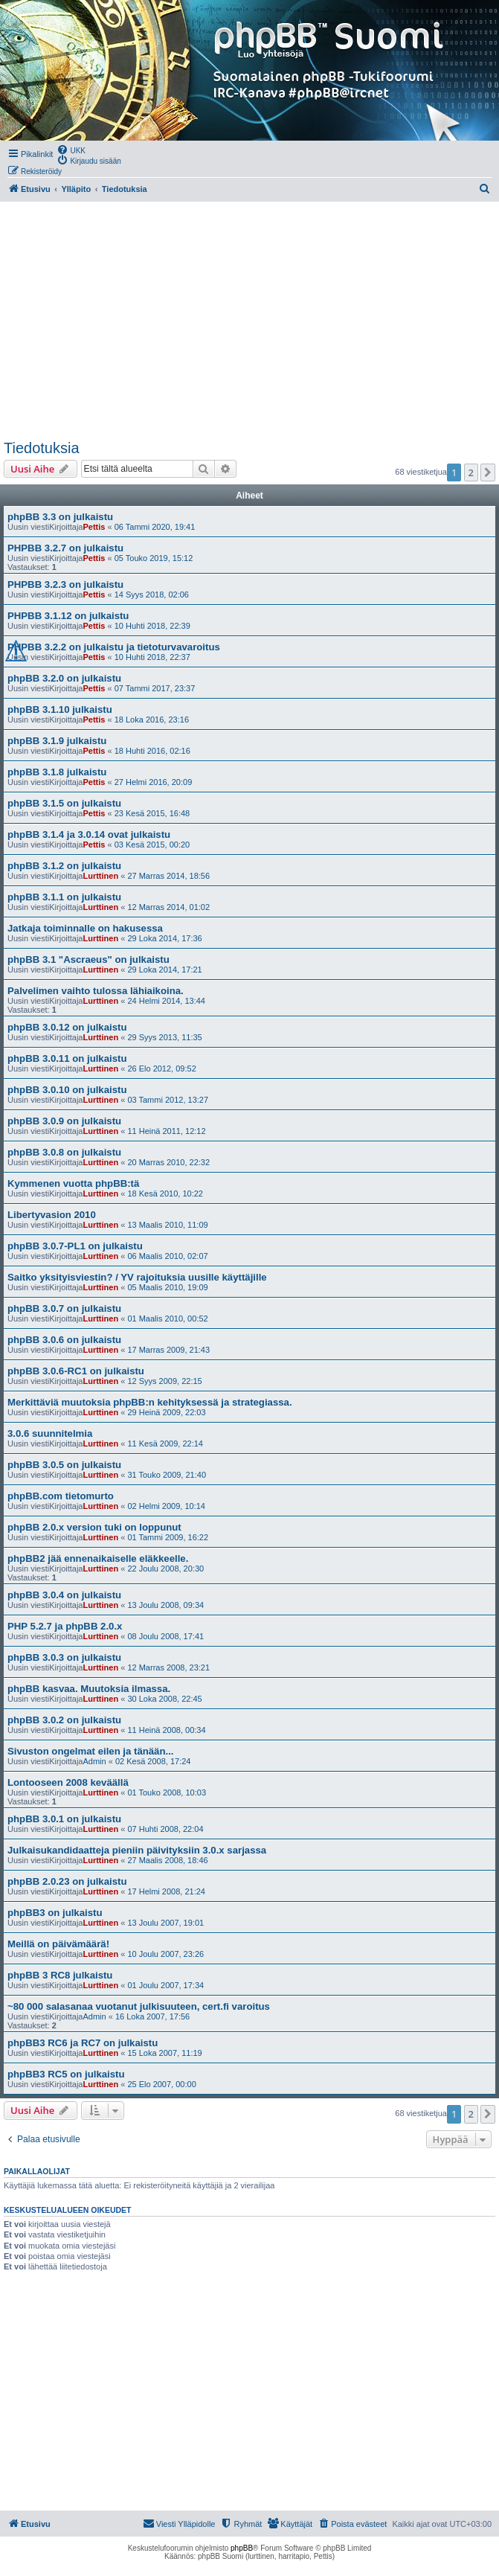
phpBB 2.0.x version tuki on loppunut (94, 1527)
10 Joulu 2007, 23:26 (165, 1953)
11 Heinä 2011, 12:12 (166, 1131)
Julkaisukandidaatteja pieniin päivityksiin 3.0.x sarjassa (136, 1850)
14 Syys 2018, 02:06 (152, 594)
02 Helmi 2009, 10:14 (166, 1506)
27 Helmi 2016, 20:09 (154, 782)
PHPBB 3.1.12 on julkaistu (68, 615)
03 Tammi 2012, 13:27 (167, 1099)
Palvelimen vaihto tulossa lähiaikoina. (95, 990)
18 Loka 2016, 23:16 (152, 719)
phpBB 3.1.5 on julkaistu (64, 803)
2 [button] (471, 472)
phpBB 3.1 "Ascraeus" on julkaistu (88, 959)
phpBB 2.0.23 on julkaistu (66, 1881)
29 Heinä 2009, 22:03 (166, 1412)
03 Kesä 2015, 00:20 (152, 844)
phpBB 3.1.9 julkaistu (56, 740)
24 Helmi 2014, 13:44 (166, 1000)
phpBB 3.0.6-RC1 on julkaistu (75, 1371)
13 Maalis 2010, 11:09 (167, 1224)
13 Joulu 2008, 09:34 (165, 1605)
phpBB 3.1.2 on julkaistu (64, 865)
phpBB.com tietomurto (60, 1496)
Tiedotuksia (42, 448)
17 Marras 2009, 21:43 (168, 1349)
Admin (94, 1761)
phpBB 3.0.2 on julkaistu (64, 1720)
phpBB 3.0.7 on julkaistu (64, 1308)
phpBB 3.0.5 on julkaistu (64, 1464)
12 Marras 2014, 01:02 (168, 907)
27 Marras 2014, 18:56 (168, 875)
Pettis (94, 526)
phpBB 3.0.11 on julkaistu (66, 1058)
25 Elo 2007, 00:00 (161, 2084)
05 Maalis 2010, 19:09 (167, 1287)
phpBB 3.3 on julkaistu (60, 516)
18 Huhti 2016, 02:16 (152, 750)
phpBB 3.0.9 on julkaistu (64, 1121)
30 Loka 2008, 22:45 (164, 1698)
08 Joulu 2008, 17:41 (165, 1636)
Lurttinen (100, 875)
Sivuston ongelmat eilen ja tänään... (90, 1751)
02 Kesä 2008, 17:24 (153, 1761)
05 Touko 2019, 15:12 (154, 558)
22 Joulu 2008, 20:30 (165, 1568)
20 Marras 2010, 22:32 (168, 1162)
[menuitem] (71, 149)
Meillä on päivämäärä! (58, 1943)
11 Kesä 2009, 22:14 (165, 1443)
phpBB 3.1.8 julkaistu (56, 772)
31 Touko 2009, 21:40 (166, 1474)
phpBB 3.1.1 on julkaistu (64, 897)
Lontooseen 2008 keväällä (68, 1782)
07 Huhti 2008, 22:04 (165, 1828)
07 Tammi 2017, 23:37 (155, 688)
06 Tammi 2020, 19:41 (155, 526)
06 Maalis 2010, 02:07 (167, 1256)
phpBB (242, 2548)
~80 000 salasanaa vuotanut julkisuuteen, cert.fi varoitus (138, 2006)
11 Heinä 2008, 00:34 (166, 1730)
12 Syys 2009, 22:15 (164, 1381)
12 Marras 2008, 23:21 (168, 1667)
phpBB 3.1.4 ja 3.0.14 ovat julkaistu (88, 834)
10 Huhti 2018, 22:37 (152, 657)
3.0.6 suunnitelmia (49, 1433)
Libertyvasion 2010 (51, 1214)
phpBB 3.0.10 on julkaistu (66, 1089)
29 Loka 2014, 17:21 (164, 969)
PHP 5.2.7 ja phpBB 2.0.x (64, 1626)
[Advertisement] (248, 321)
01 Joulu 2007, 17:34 (165, 1985)
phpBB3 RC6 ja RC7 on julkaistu (82, 2042)
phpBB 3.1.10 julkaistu (59, 709)
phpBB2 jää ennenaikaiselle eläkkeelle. (97, 1558)
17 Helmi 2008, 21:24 (166, 1891)
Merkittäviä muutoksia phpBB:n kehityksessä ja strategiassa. (149, 1402)
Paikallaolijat (37, 2171)
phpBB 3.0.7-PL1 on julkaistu (75, 1246)
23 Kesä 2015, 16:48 (152, 813)
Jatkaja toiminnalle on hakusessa (85, 928)
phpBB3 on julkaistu (54, 1912)
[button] (487, 472)
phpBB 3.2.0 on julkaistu (64, 678)
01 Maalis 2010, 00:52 (167, 1318)
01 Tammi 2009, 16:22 (167, 1537)
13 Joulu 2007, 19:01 (165, 1922)
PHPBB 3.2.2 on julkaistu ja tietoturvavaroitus (113, 647)
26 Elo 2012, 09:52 (161, 1068)
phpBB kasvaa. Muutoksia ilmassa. (88, 1688)
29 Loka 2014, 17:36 (164, 938)
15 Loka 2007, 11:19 (164, 2052)
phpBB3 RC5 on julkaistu (66, 2074)
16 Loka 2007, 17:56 (152, 2016)
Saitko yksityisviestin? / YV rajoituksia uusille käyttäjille (137, 1277)
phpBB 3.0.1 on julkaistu (64, 1818)
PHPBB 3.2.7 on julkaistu (65, 548)
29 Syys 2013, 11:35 (164, 1037)
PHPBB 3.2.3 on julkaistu (65, 584)
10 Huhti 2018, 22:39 (152, 625)
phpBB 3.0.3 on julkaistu (64, 1657)
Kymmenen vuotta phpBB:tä (73, 1183)
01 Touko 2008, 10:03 (166, 1792)
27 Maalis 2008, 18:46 (167, 1860)
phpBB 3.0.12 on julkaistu (66, 1027)
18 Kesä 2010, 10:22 (165, 1193)
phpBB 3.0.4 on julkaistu (64, 1595)
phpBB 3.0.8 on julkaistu (64, 1152)
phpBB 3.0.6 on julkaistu (64, 1339)
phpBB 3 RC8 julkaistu (59, 1975)
